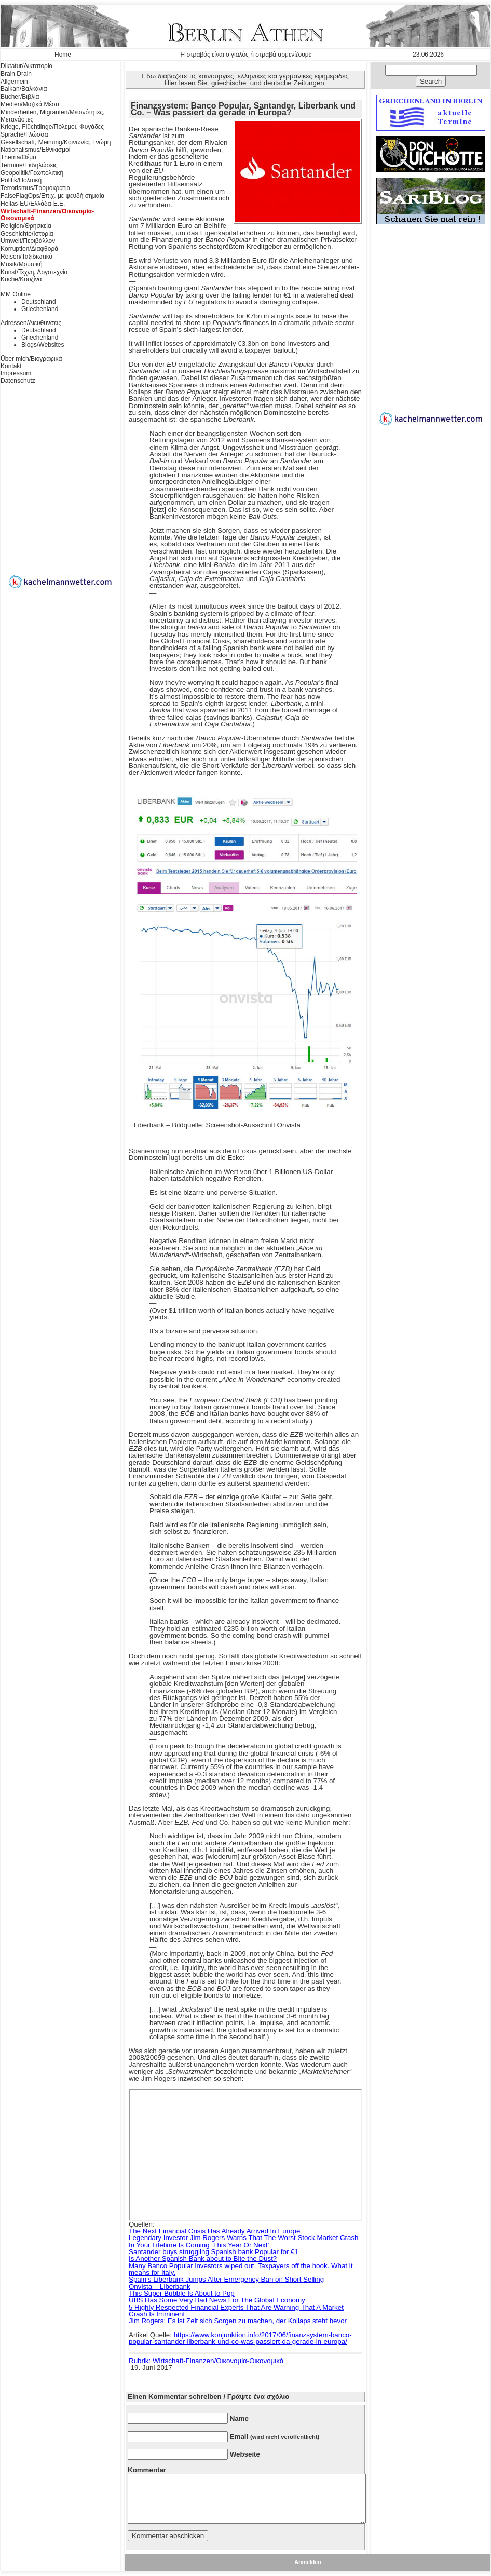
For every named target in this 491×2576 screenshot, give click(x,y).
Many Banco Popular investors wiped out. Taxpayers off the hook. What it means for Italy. (240, 2269)
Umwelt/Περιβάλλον (28, 241)
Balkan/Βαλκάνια (24, 88)
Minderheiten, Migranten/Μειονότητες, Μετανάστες (53, 116)
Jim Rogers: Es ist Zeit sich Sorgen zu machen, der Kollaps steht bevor (238, 2321)
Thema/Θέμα (18, 157)
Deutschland (38, 301)
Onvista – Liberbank (159, 2286)
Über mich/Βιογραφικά (31, 358)
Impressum (16, 373)
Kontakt (11, 366)
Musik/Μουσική (22, 264)
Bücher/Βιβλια (20, 96)
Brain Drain (16, 73)
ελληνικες (252, 76)
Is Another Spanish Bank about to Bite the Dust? (203, 2258)
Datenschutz (18, 380)
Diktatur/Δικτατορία (27, 66)
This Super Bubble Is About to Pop (182, 2293)
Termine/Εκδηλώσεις (29, 165)
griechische (228, 83)
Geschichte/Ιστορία (27, 233)
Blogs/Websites (42, 344)
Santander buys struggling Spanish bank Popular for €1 (213, 2252)
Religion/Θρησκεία (26, 226)
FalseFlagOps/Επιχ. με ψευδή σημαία (52, 195)
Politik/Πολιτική (21, 180)
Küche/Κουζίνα (21, 279)
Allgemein (14, 81)
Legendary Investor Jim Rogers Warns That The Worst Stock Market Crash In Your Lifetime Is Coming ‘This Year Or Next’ (243, 2241)
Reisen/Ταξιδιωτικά (26, 256)
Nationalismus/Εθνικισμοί (35, 149)
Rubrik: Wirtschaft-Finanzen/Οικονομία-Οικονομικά (206, 2361)
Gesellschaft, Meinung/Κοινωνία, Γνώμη (56, 142)
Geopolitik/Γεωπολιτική (32, 173)
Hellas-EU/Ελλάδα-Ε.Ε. (33, 203)
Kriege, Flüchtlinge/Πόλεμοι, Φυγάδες (52, 126)
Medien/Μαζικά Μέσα (30, 104)
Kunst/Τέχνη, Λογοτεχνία (34, 272)
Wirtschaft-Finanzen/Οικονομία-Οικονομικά (47, 215)
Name (239, 2418)
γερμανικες (295, 76)
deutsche (278, 83)
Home (62, 54)
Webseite (245, 2454)
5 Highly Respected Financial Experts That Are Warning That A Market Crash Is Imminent (236, 2310)
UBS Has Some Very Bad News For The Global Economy (217, 2300)
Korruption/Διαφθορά (29, 248)
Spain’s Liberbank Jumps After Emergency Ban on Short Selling (226, 2279)
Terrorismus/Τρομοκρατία (36, 188)
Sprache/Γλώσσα (24, 134)
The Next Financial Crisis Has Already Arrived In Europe (214, 2231)
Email (275, 2436)
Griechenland (39, 309)
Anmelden (307, 2562)
